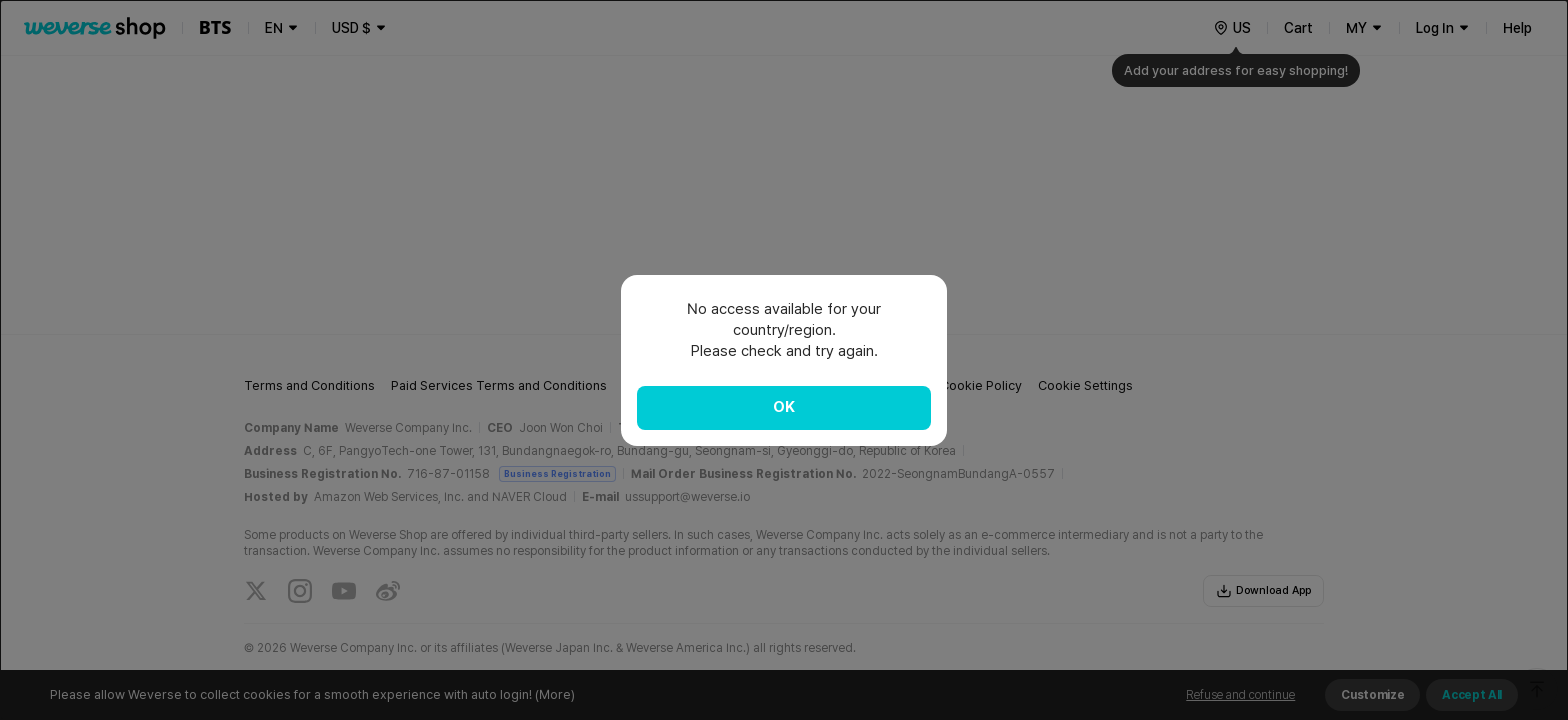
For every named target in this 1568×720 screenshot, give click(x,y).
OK (784, 407)
